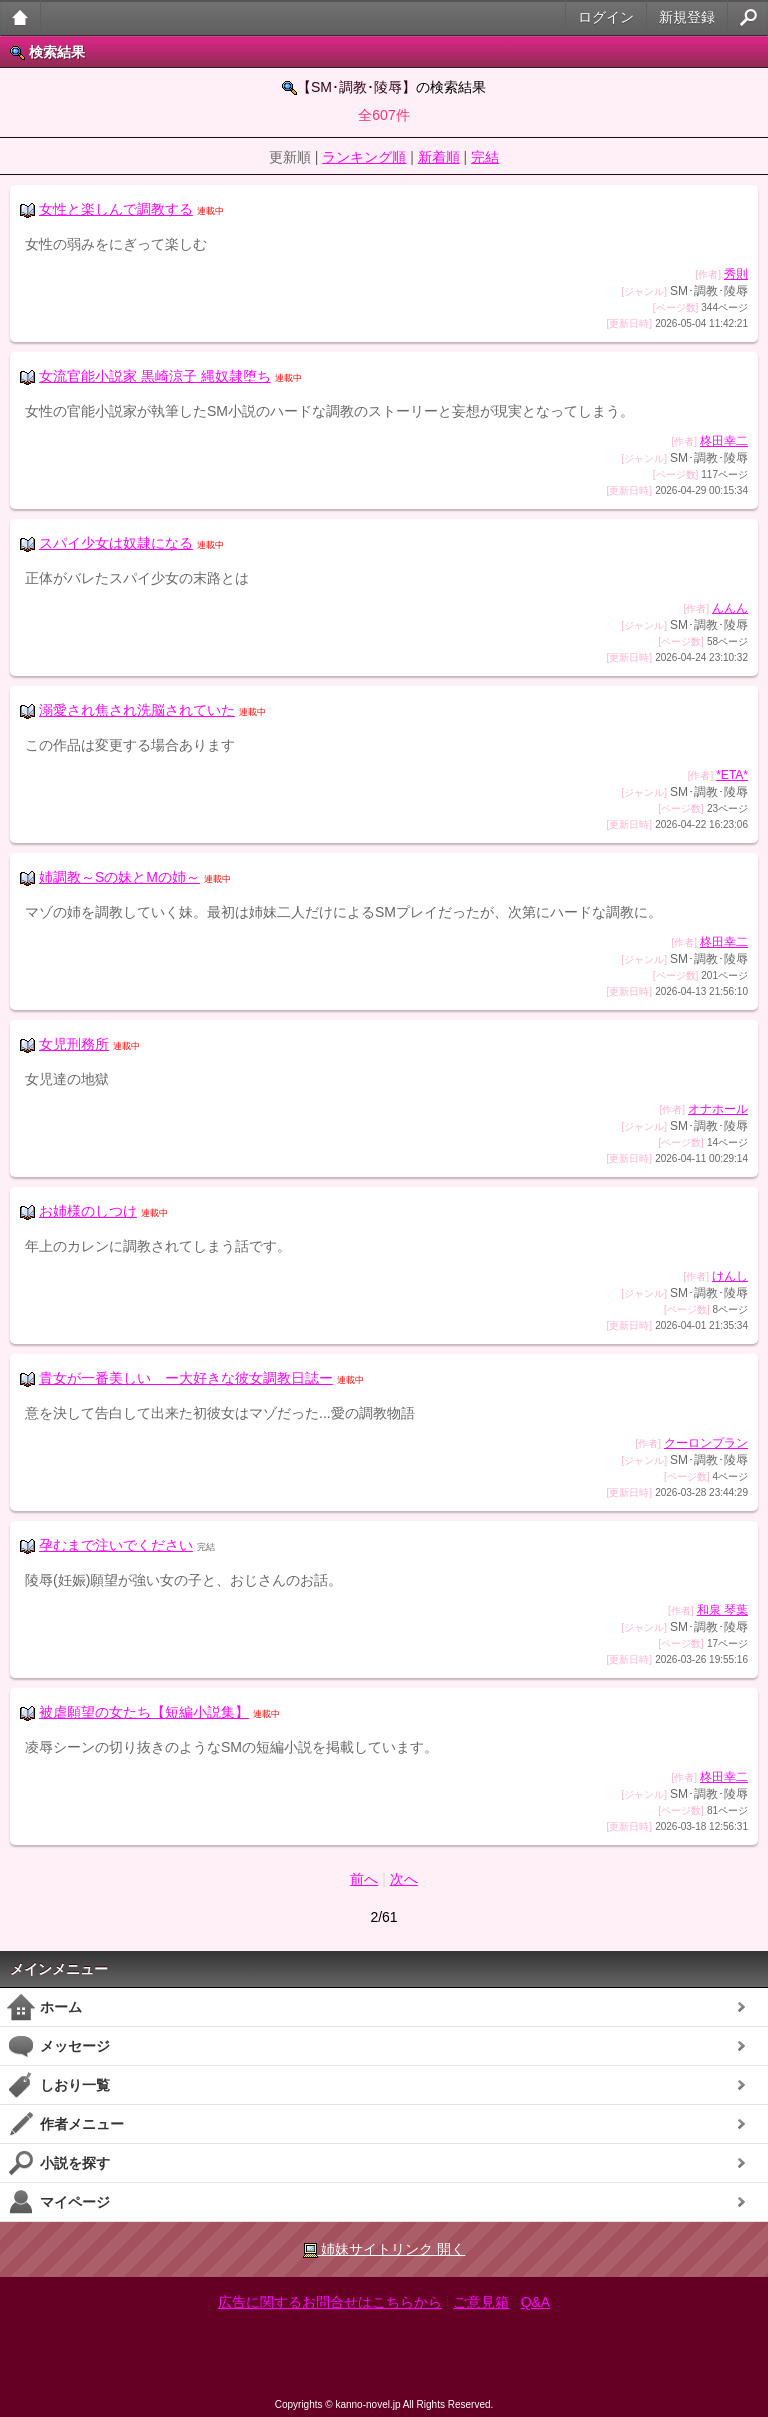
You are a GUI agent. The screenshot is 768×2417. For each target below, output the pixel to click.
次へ (404, 1879)
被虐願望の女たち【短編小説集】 (144, 1712)
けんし (730, 1276)
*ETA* (732, 775)
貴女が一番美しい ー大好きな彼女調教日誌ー (186, 1378)
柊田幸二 (724, 441)
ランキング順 (364, 157)
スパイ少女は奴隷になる (116, 543)
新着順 (439, 157)
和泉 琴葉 (722, 1610)
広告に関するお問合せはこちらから (330, 2302)
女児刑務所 (74, 1044)
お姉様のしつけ (88, 1211)
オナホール (718, 1109)
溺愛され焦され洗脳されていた (137, 710)
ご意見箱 (481, 2302)
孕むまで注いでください (116, 1545)
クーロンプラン (706, 1443)
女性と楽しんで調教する (116, 209)
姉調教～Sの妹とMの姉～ (119, 877)
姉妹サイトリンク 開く (384, 2249)
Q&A (536, 2302)
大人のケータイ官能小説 (20, 17)
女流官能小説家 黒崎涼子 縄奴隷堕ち (155, 376)
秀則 (736, 274)
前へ (364, 1879)
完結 (485, 157)
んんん (730, 608)
